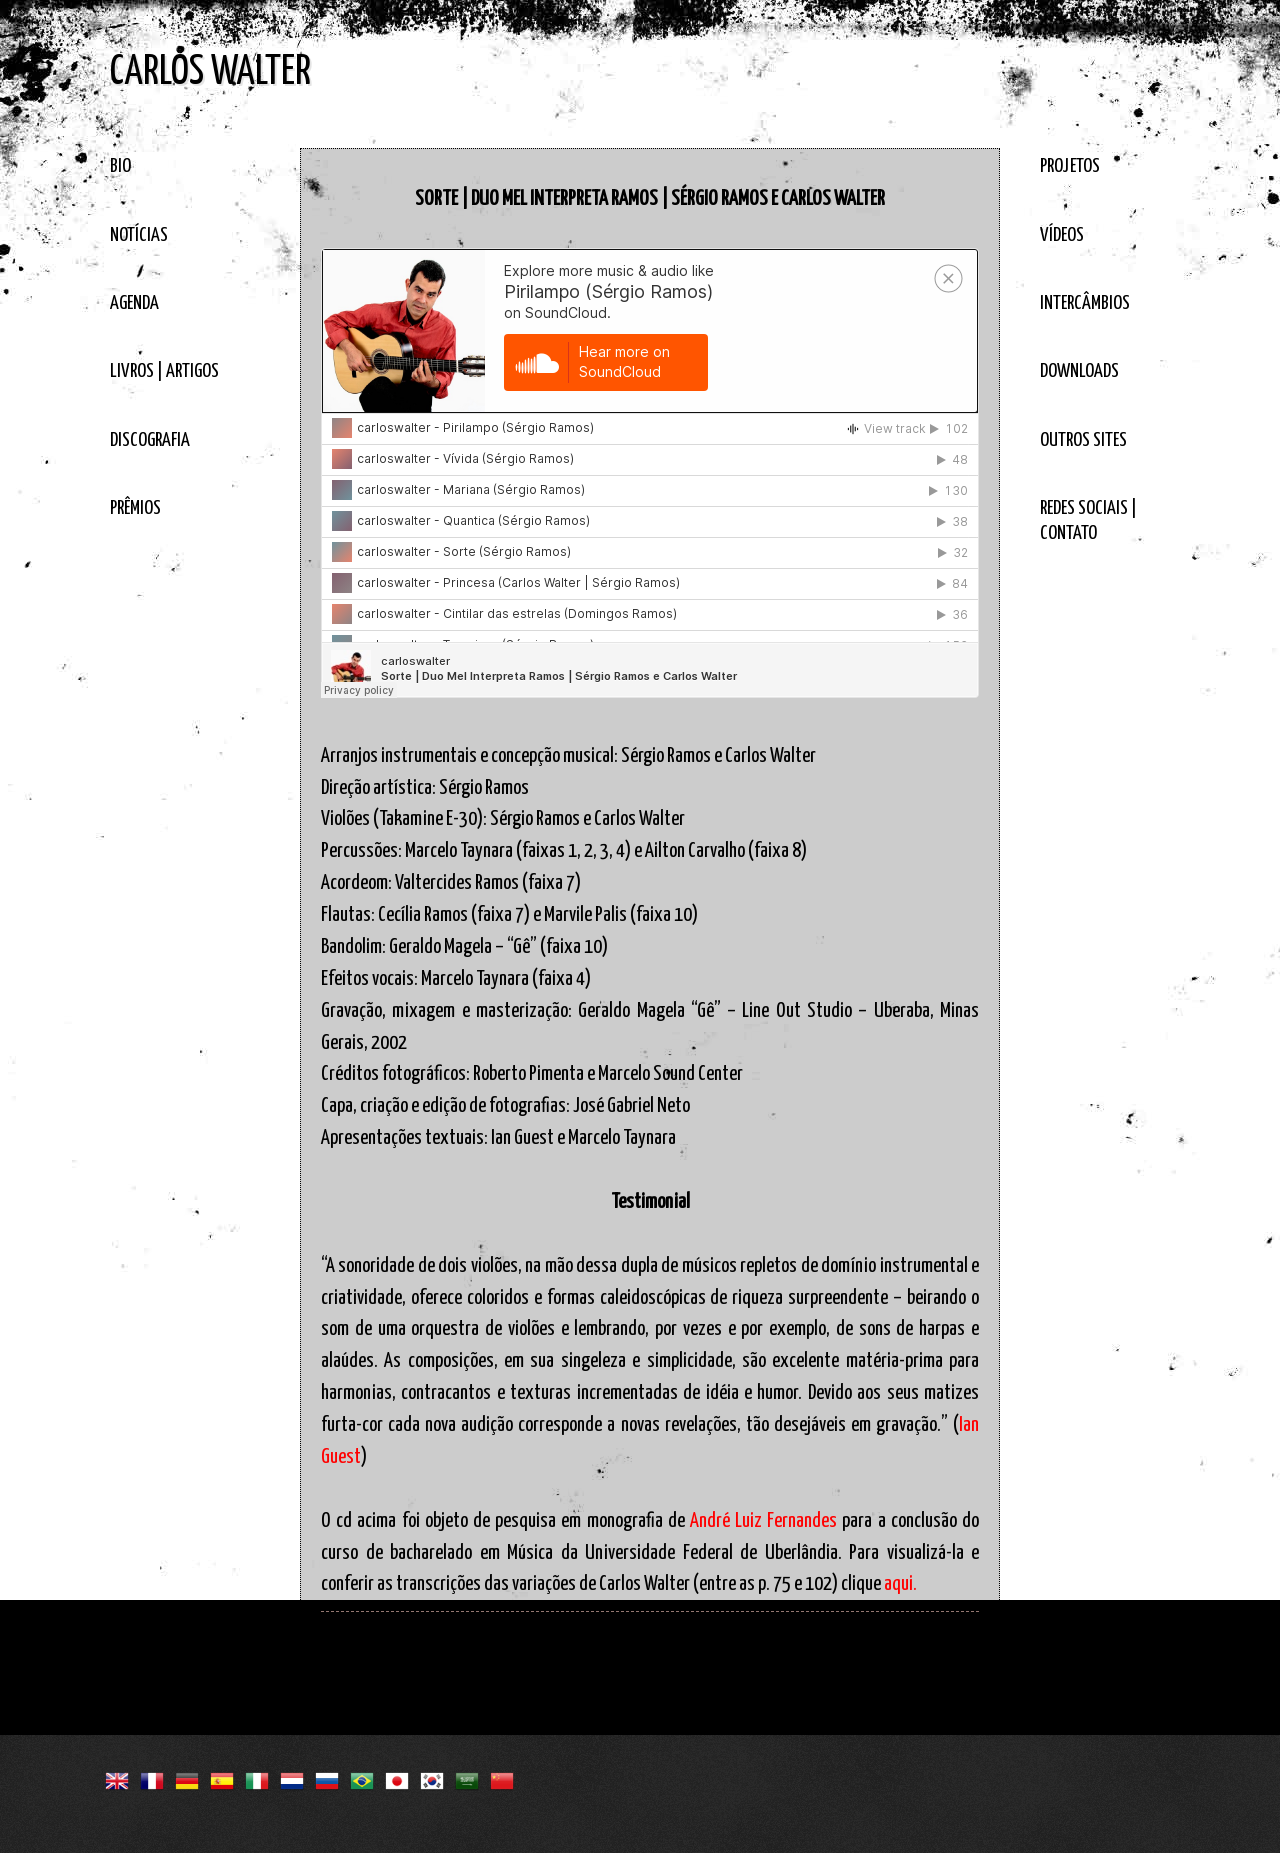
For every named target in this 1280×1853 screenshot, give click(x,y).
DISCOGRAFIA (150, 440)
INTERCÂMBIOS (1085, 303)
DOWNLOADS (1079, 371)
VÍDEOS (1062, 235)
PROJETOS (1070, 166)
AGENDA (134, 303)
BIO (120, 166)
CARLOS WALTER (210, 72)
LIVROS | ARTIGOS (164, 371)
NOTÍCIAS (139, 235)
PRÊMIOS (135, 508)
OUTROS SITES (1083, 440)
